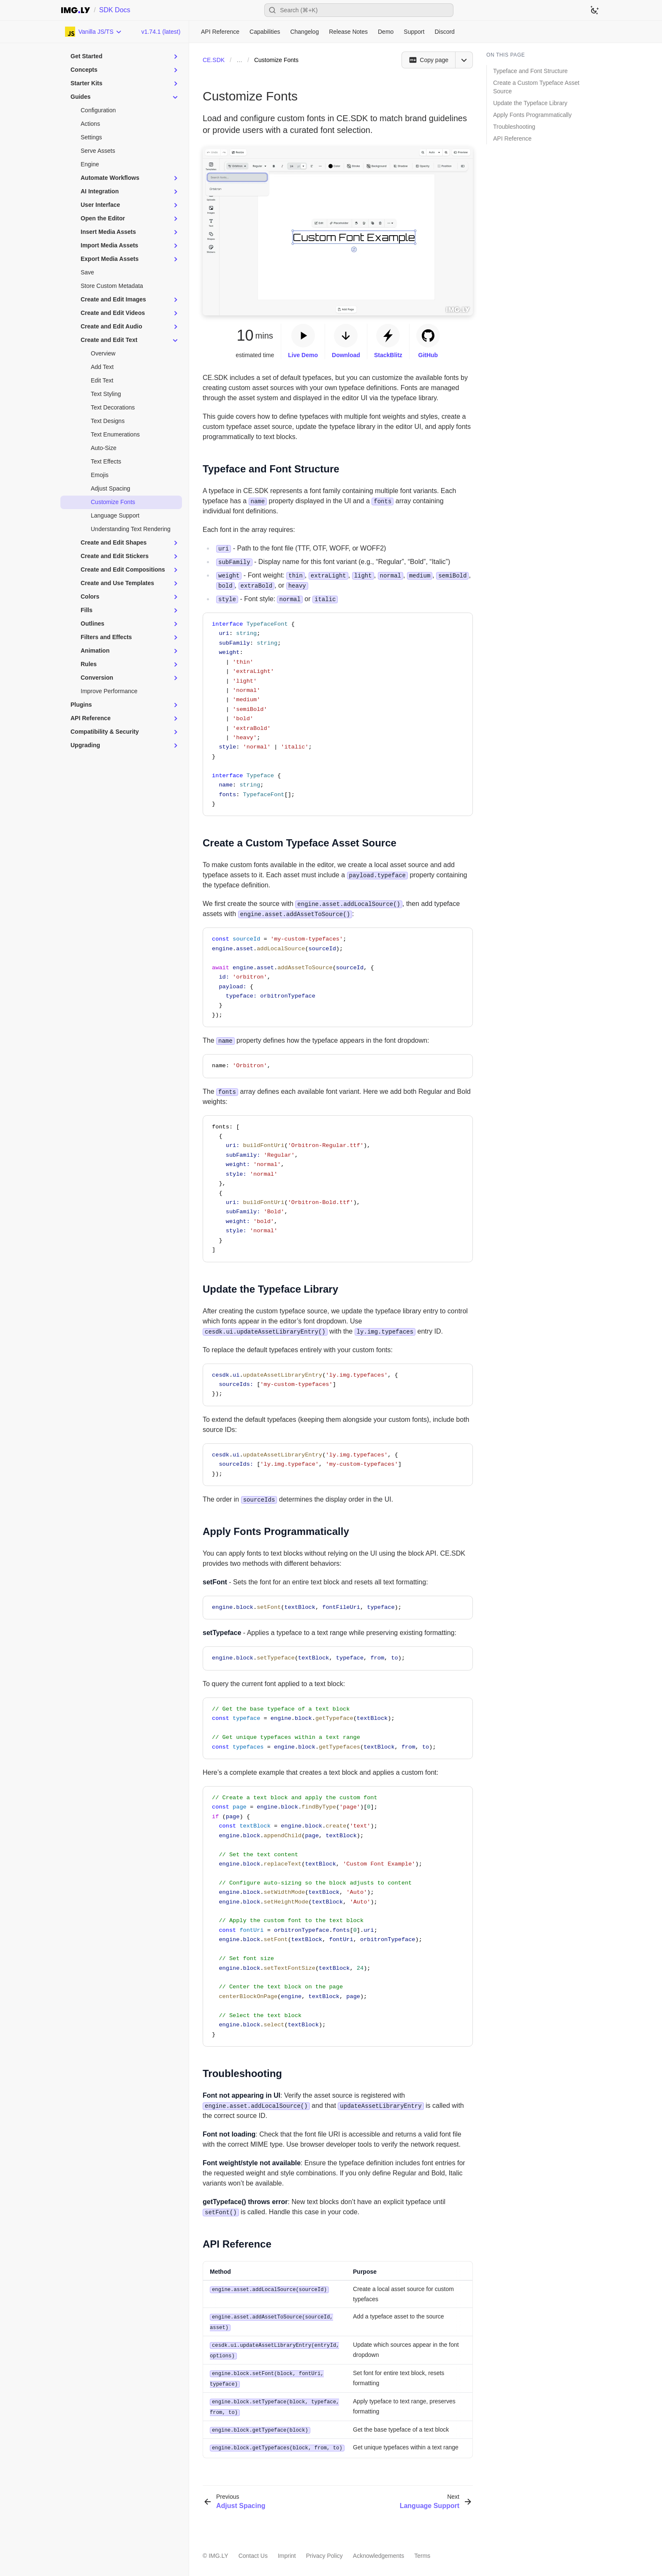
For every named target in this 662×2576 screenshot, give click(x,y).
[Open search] (358, 10)
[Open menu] (464, 60)
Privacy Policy (324, 2551)
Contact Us (253, 2551)
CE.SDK (214, 60)
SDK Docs (114, 10)
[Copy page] (428, 60)
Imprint (287, 2551)
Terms (422, 2551)
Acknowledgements (378, 2551)
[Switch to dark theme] (594, 10)
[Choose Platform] (93, 32)
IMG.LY (218, 2551)
